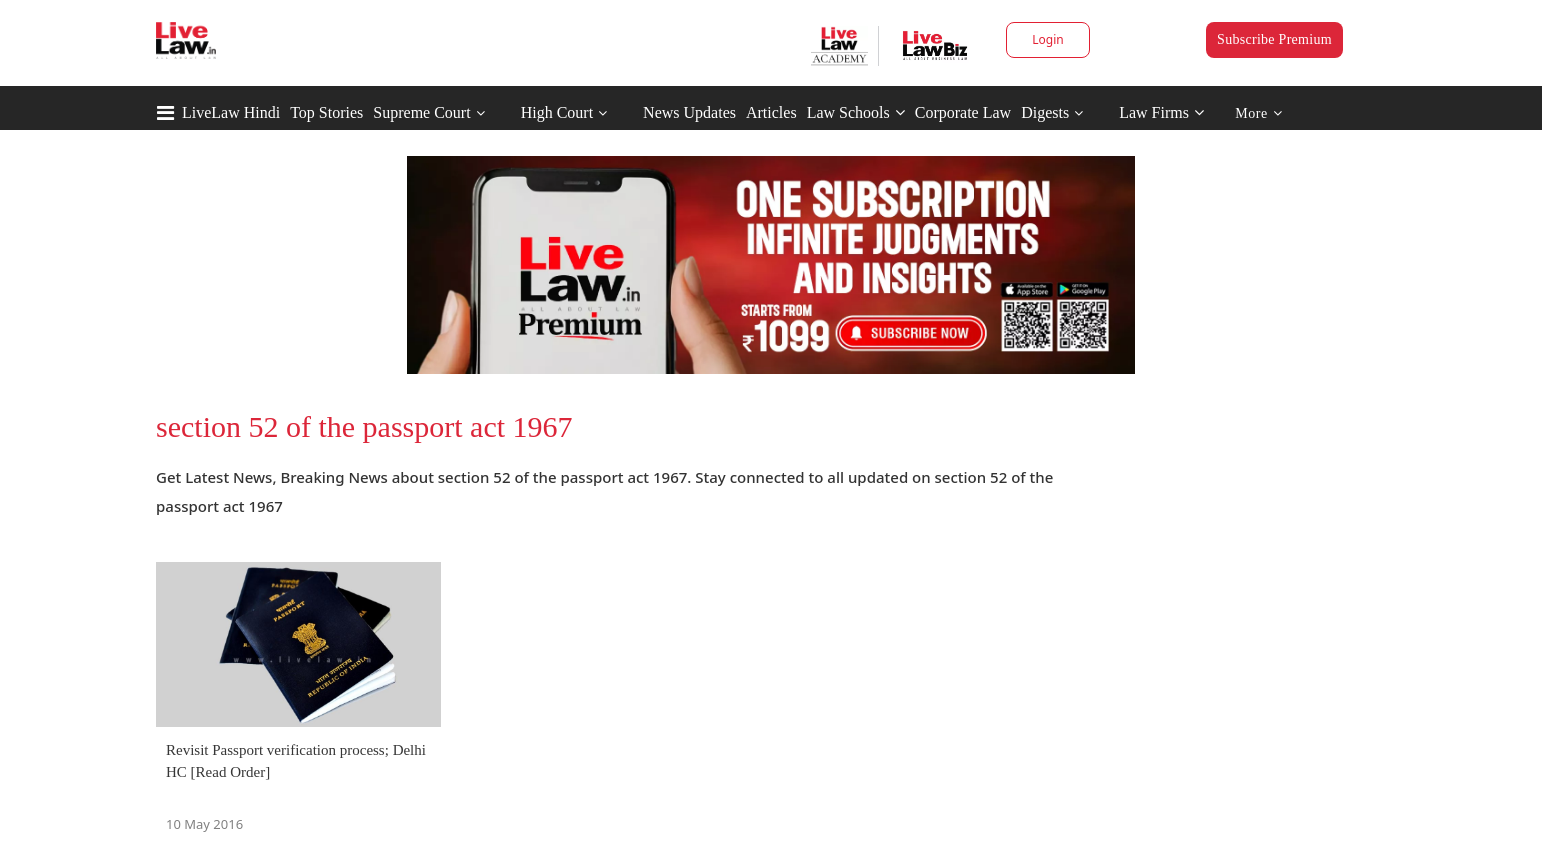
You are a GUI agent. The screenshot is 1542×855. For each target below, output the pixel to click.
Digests (1045, 112)
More (1258, 113)
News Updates (689, 112)
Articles (771, 112)
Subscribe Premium (1274, 39)
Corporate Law (963, 112)
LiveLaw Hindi (231, 112)
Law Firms (1161, 112)
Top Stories (326, 112)
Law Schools (856, 112)
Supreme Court (421, 112)
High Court (557, 112)
